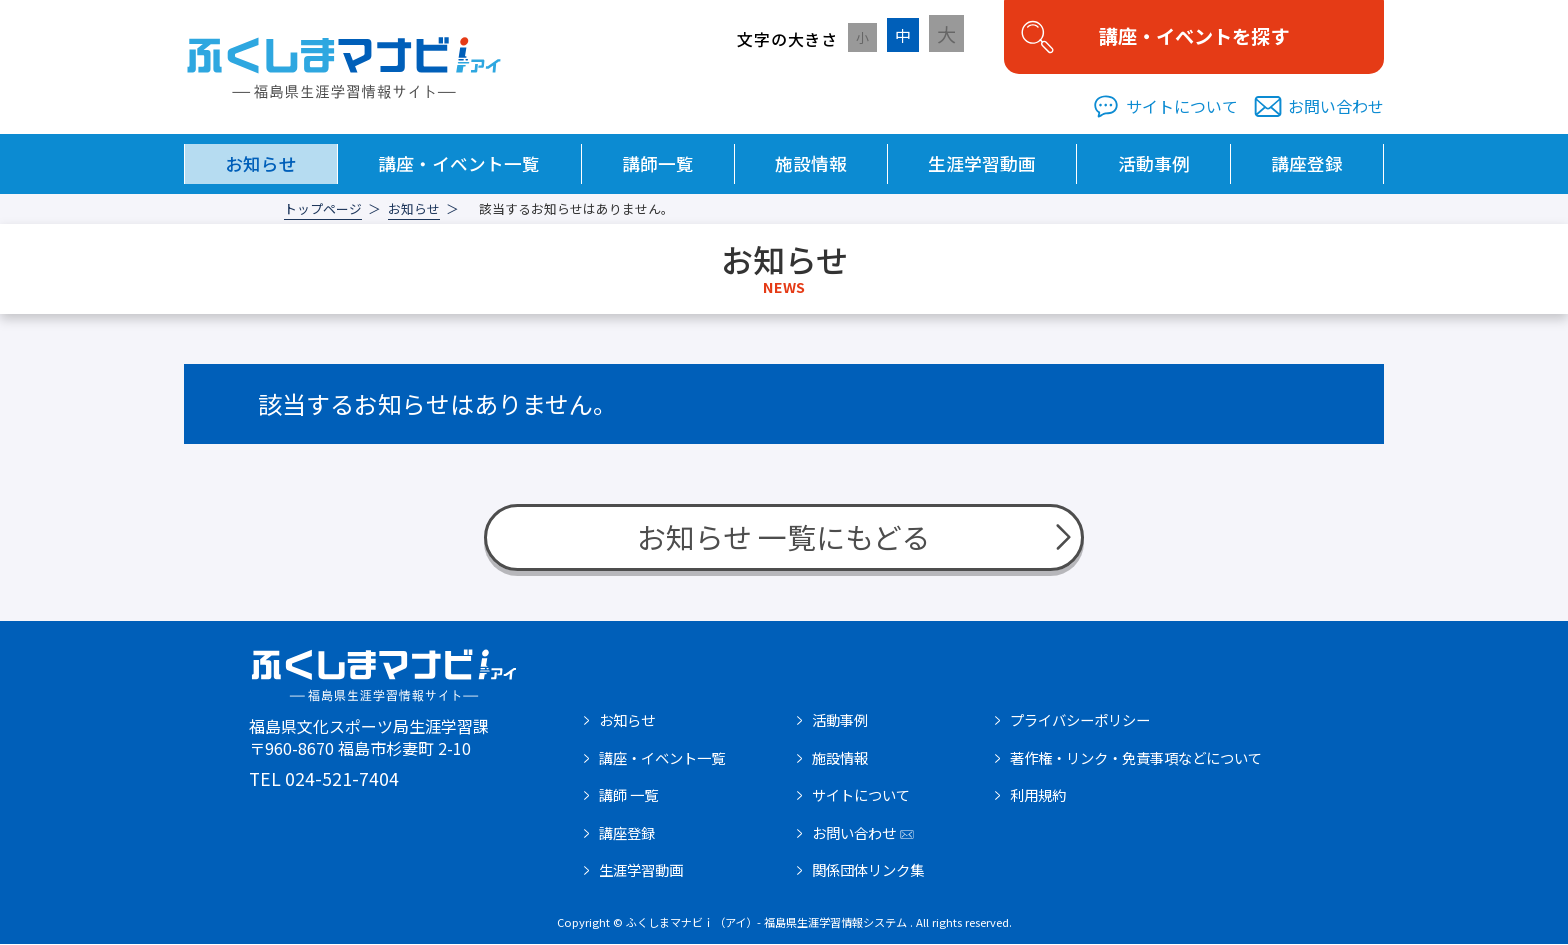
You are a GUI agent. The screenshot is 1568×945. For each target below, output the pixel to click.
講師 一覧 (628, 796)
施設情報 (811, 164)
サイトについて (1182, 108)
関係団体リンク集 (868, 871)
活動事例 (1154, 164)
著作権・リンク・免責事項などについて (1136, 759)
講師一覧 (658, 164)
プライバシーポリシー (1080, 721)
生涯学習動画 (982, 164)
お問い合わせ (1336, 108)
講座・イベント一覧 (459, 164)
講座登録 (1307, 164)
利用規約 (1038, 796)
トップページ (323, 210)
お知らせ (261, 164)
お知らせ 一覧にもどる (784, 537)
